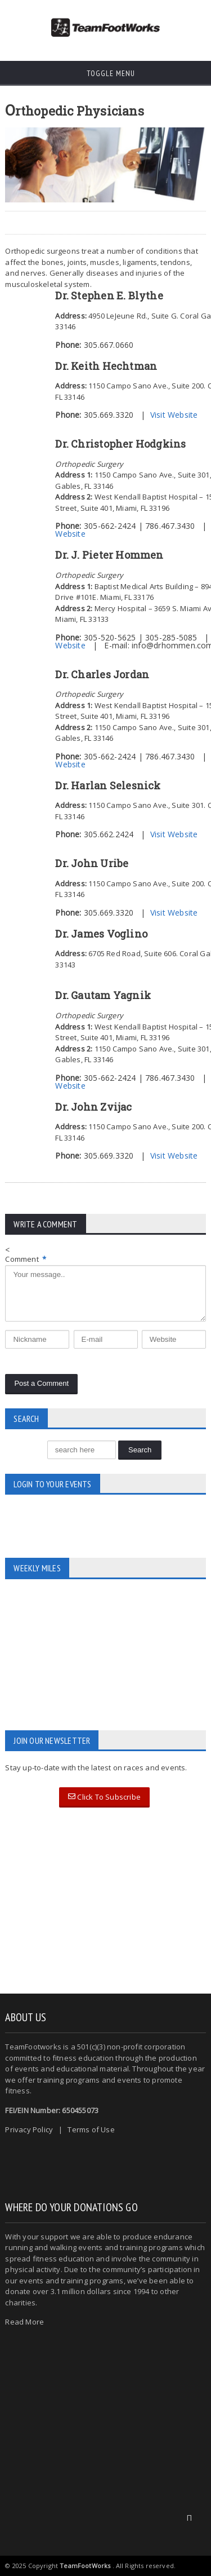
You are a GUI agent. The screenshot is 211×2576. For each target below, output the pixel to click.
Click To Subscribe (104, 1796)
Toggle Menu (105, 73)
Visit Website (174, 414)
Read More (24, 2322)
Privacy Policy (29, 2129)
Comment (25, 1259)
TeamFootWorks (85, 2565)
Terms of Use (91, 2129)
